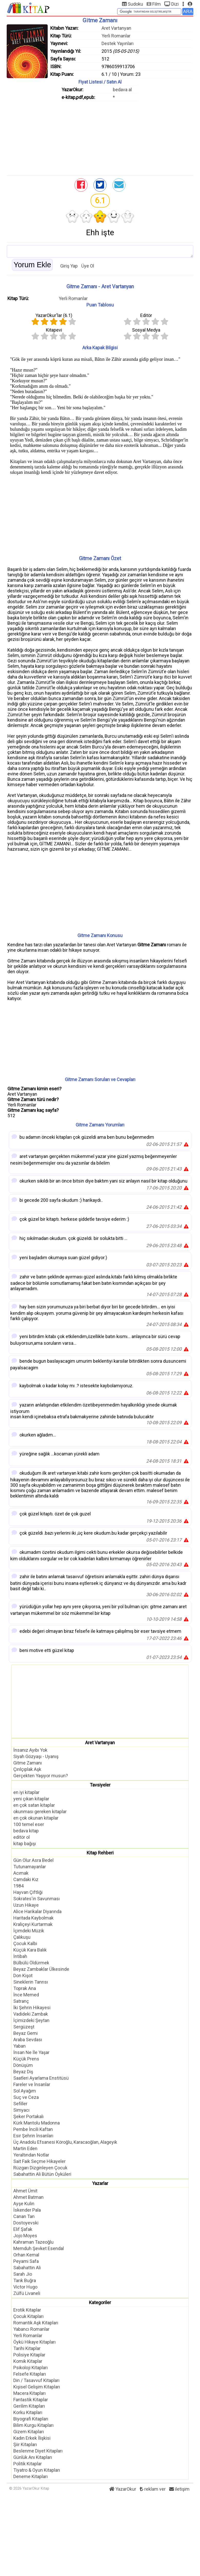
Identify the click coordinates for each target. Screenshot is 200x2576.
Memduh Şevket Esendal (38, 2248)
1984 (18, 1886)
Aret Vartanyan (116, 28)
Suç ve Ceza (26, 2097)
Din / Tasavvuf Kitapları (36, 2380)
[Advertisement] (100, 137)
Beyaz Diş (23, 2071)
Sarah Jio (22, 2274)
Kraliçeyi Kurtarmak (33, 1924)
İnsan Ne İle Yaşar (31, 2052)
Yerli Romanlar (116, 35)
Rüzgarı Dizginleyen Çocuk (40, 2167)
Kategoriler (100, 2302)
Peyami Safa (26, 2261)
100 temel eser (28, 1824)
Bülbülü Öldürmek (31, 1962)
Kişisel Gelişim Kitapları (36, 2386)
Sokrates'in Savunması (36, 1898)
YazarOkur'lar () (53, 315)
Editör (146, 315)
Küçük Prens (26, 2058)
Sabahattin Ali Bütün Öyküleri (42, 2174)
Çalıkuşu (22, 1937)
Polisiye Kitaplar (29, 2354)
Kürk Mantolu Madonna (36, 2123)
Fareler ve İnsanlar (31, 2084)
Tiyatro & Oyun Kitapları (36, 2470)
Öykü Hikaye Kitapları (34, 2342)
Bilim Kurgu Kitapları (33, 2425)
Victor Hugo (25, 2287)
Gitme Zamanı (27, 1763)
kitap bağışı (24, 1843)
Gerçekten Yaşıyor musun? (40, 1775)
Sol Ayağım (24, 2090)
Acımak (20, 1873)
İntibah (20, 1956)
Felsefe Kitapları (29, 2374)
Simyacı (21, 2110)
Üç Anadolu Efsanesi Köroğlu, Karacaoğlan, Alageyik (65, 2142)
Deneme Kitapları (30, 2476)
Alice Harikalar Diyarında (37, 1911)
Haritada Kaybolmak (33, 1918)
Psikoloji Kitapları (30, 2367)
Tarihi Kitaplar (27, 2348)
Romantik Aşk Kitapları (35, 2322)
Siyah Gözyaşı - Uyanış (35, 1756)
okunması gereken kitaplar (40, 1811)
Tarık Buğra (24, 2280)
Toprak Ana (24, 1988)
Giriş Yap (69, 266)
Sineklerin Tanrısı (30, 1982)
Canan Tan (24, 2216)
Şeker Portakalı (28, 2116)
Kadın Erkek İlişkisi (32, 2438)
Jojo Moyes (25, 2235)
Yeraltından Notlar (31, 2155)
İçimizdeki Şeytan (31, 2020)
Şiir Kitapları (25, 2444)
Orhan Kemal (26, 2254)
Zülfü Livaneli (26, 2293)
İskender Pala (27, 2210)
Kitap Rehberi (100, 1852)
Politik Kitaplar (27, 2463)
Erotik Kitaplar (27, 2310)
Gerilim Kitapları (29, 2406)
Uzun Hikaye (26, 1905)
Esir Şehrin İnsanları (33, 2135)
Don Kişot (23, 1975)
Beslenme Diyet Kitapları (38, 2451)
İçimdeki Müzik (28, 1930)
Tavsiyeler (100, 1785)
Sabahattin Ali (27, 2267)
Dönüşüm (23, 2065)
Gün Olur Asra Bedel (33, 1860)
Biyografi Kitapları (30, 2418)
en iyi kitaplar (26, 1792)
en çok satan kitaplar (34, 1805)
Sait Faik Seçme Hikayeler (39, 2161)
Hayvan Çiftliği (28, 1892)
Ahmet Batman (28, 2197)
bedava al (122, 89)
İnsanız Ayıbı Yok (30, 1750)
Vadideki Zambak (30, 2014)
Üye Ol (87, 266)
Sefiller (20, 2103)
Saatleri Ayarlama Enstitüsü (41, 2078)
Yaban (19, 2046)
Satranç (21, 2001)
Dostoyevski (25, 2222)
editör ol (21, 1837)
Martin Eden (25, 2148)
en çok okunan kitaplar (35, 1818)
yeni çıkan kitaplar (31, 1798)
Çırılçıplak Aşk (27, 1769)
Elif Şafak (22, 2229)
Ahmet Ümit (25, 2190)
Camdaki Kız (25, 1879)
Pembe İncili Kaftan (33, 2129)
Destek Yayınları (118, 43)
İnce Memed (26, 1994)
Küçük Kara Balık (30, 1950)
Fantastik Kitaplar (30, 2399)
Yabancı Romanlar (31, 2329)
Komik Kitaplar (27, 2361)
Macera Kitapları (29, 2393)
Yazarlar (100, 2183)
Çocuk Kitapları (28, 2316)
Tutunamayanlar (29, 1866)
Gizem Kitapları (28, 2431)
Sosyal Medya (146, 330)
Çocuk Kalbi (25, 1943)
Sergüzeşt (23, 2026)
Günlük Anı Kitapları (32, 2457)
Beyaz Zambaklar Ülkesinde (41, 1969)
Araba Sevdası (27, 2039)
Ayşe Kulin (23, 2203)
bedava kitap (26, 1830)
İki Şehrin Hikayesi (32, 2007)
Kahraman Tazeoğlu (33, 2242)
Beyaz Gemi (25, 2033)
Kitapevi (54, 330)
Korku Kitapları (27, 2412)
